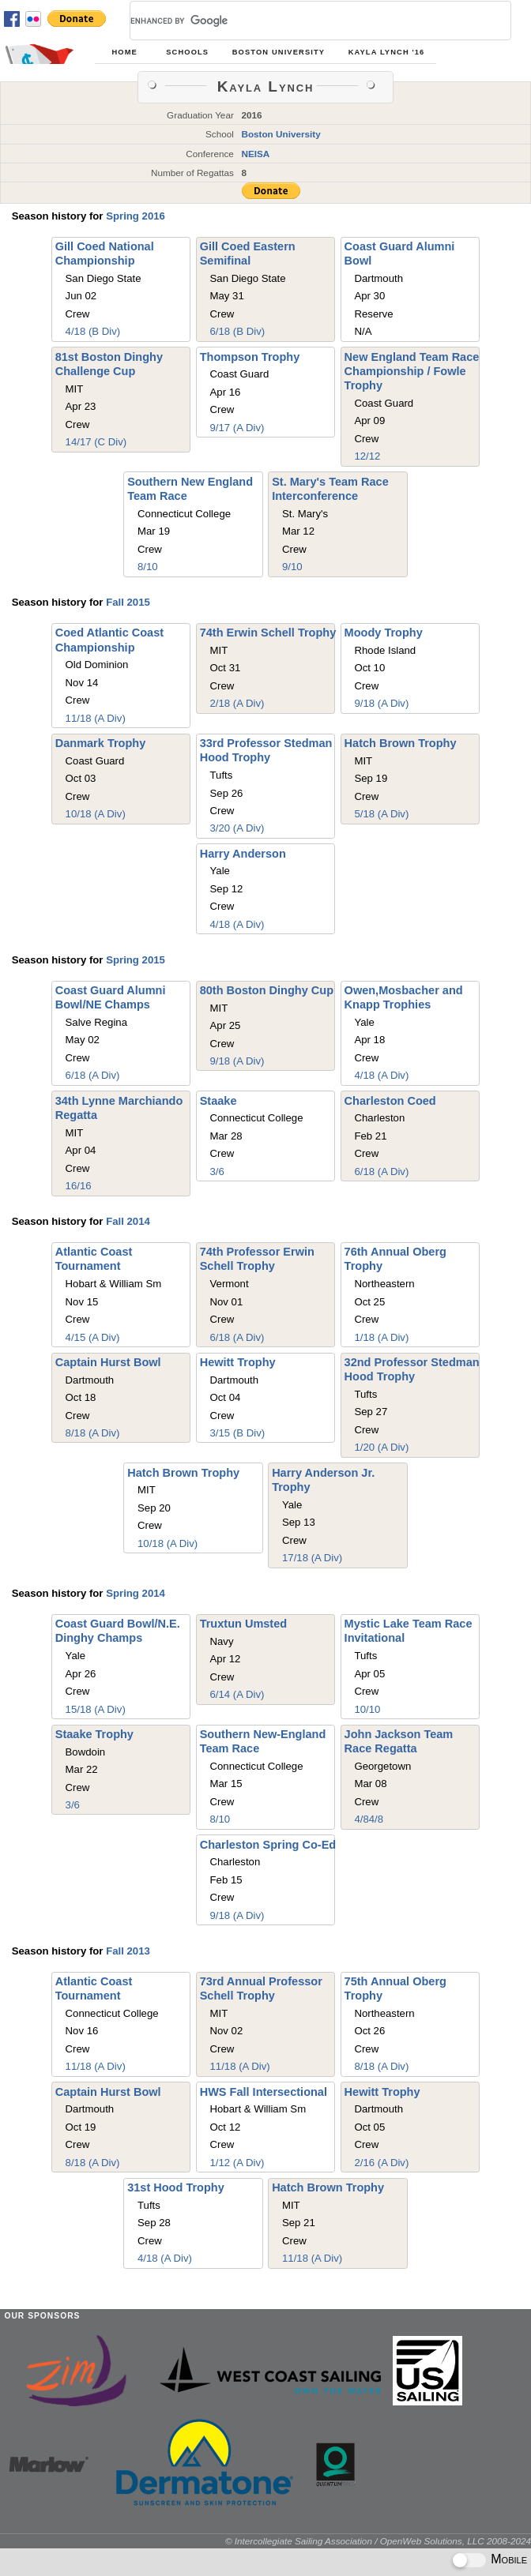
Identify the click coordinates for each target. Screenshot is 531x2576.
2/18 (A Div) (237, 703)
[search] (301, 20)
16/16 (79, 1186)
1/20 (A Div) (381, 1447)
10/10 (367, 1709)
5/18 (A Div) (381, 814)
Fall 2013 (128, 1951)
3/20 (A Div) (237, 828)
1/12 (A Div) (237, 2163)
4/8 (361, 1819)
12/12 (367, 456)
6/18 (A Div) (93, 1075)
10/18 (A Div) (96, 814)
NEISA (255, 153)
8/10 (147, 567)
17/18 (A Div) (312, 1558)
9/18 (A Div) (381, 703)
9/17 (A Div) (237, 428)
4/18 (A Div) (237, 924)
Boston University (278, 52)
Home (124, 52)
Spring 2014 (135, 1593)
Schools (187, 52)
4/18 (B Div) (93, 331)
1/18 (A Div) (381, 1337)
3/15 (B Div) (238, 1433)
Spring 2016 (135, 216)
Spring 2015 (135, 960)
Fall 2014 (128, 1221)
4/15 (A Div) (93, 1337)
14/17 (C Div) (96, 442)
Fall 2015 (128, 602)
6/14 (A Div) (237, 1694)
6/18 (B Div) (238, 331)
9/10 (292, 567)
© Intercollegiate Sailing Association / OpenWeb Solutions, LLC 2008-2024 (378, 2541)
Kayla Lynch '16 (386, 52)
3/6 (217, 1171)
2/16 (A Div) (381, 2163)
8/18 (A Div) (93, 1433)
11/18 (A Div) (96, 718)
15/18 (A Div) (96, 1709)
